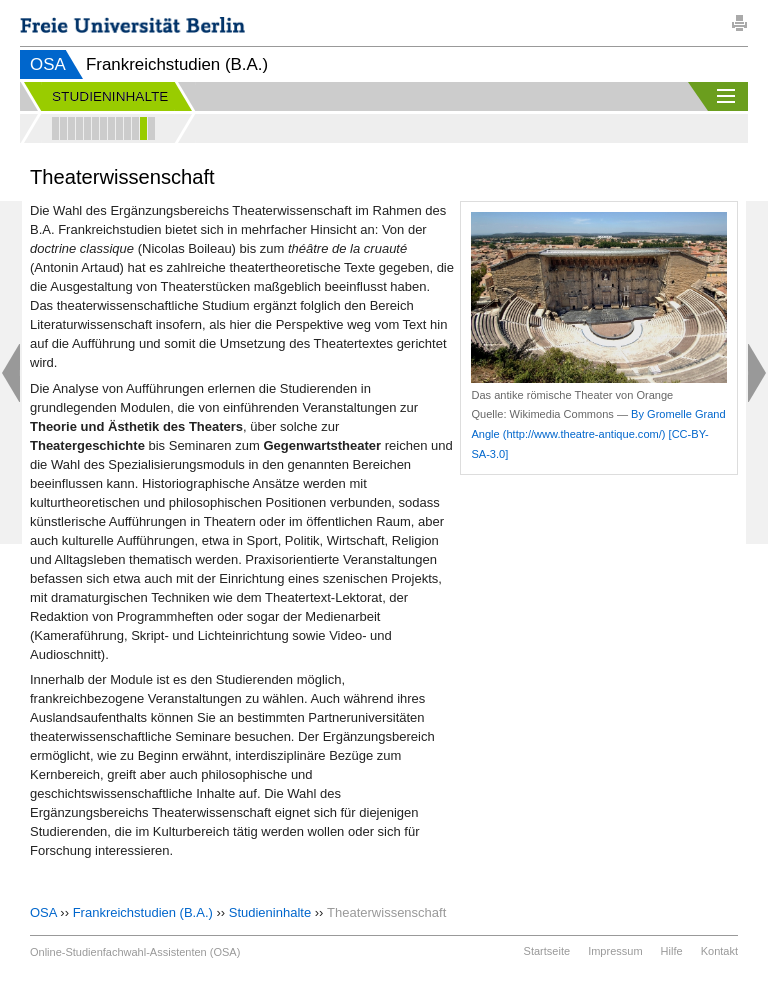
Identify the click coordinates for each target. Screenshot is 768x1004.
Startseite (547, 951)
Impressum (615, 951)
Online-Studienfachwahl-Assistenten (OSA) (135, 952)
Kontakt (719, 951)
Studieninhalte (270, 912)
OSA (48, 64)
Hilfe (672, 951)
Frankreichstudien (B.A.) (143, 912)
